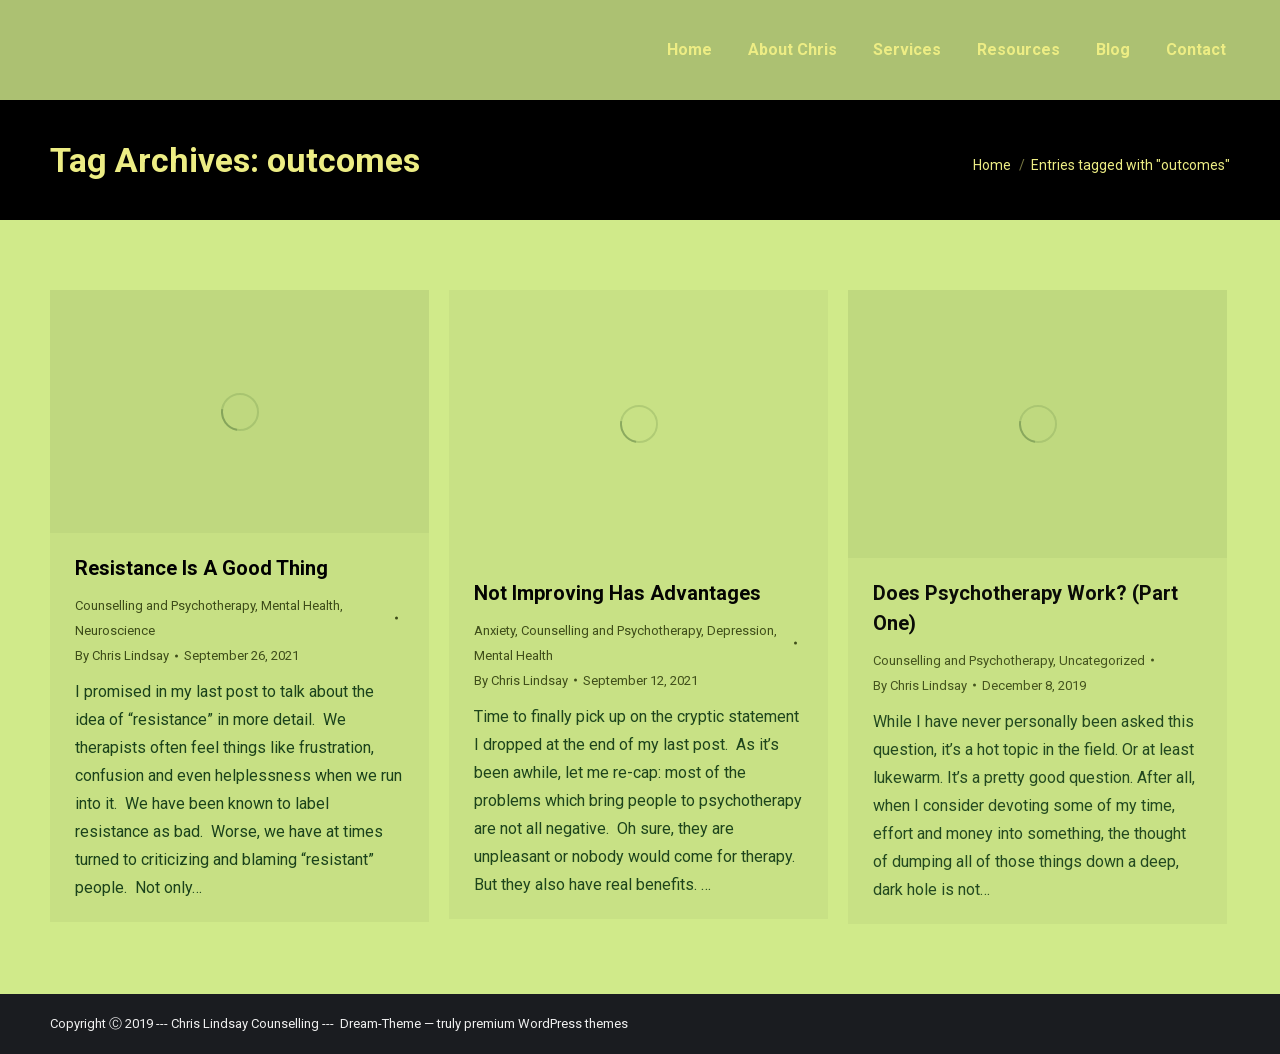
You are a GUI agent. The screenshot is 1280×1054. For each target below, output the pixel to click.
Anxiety (494, 630)
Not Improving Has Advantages (617, 593)
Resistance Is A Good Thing (201, 568)
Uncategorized (1102, 660)
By (122, 655)
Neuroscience (115, 630)
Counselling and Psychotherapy (165, 605)
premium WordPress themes (546, 1023)
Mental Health (300, 605)
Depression (740, 630)
